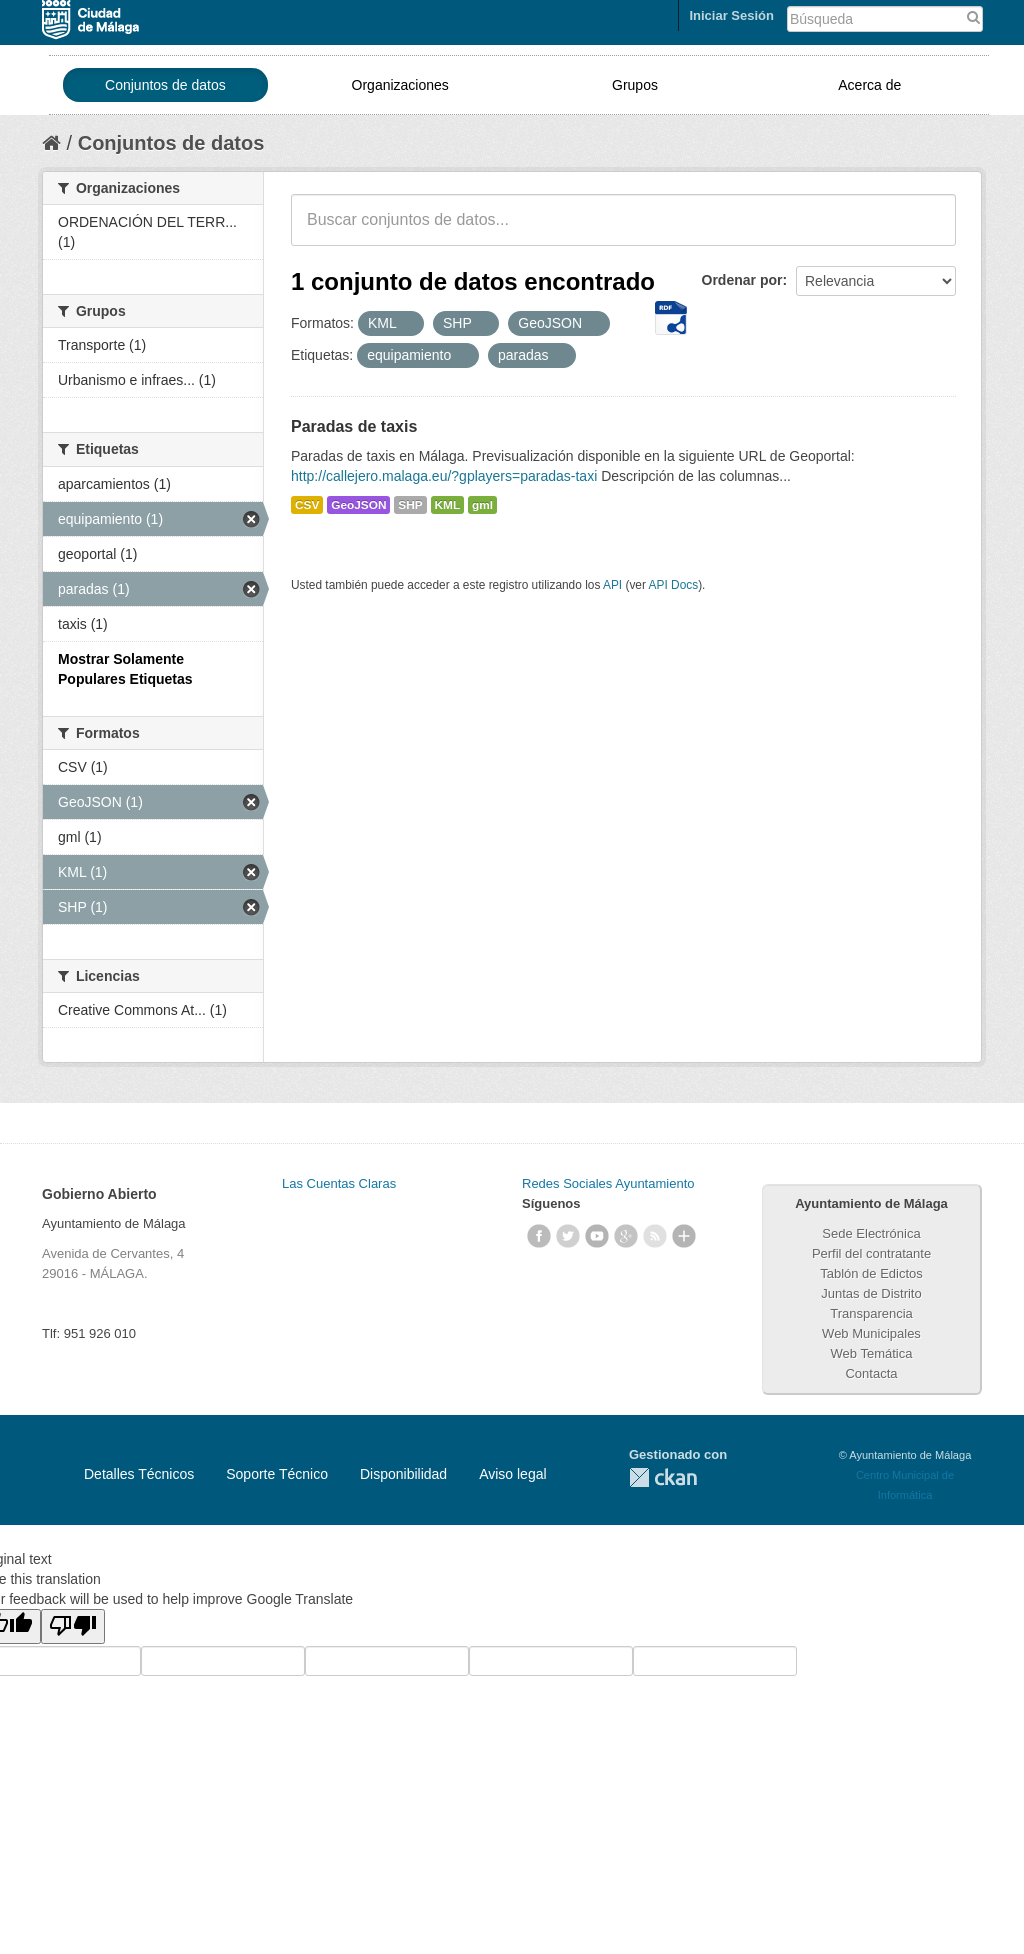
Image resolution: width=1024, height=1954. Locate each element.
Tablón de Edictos (871, 1273)
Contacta (871, 1373)
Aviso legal (512, 1474)
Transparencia (871, 1313)
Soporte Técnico (277, 1474)
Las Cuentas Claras (339, 1183)
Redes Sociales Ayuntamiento (608, 1183)
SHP (410, 505)
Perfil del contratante (871, 1253)
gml (482, 505)
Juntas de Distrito (871, 1293)
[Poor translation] (73, 1626)
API (612, 585)
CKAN (663, 1477)
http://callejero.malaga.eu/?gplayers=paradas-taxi (444, 476)
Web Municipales (871, 1333)
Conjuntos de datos (165, 85)
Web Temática (872, 1353)
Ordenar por (742, 280)
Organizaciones (400, 85)
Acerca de (869, 85)
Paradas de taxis (354, 426)
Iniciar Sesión (731, 15)
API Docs (674, 585)
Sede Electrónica (871, 1233)
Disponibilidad (403, 1474)
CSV (307, 505)
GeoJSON (358, 505)
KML (448, 505)
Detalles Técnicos (139, 1474)
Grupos (635, 85)
